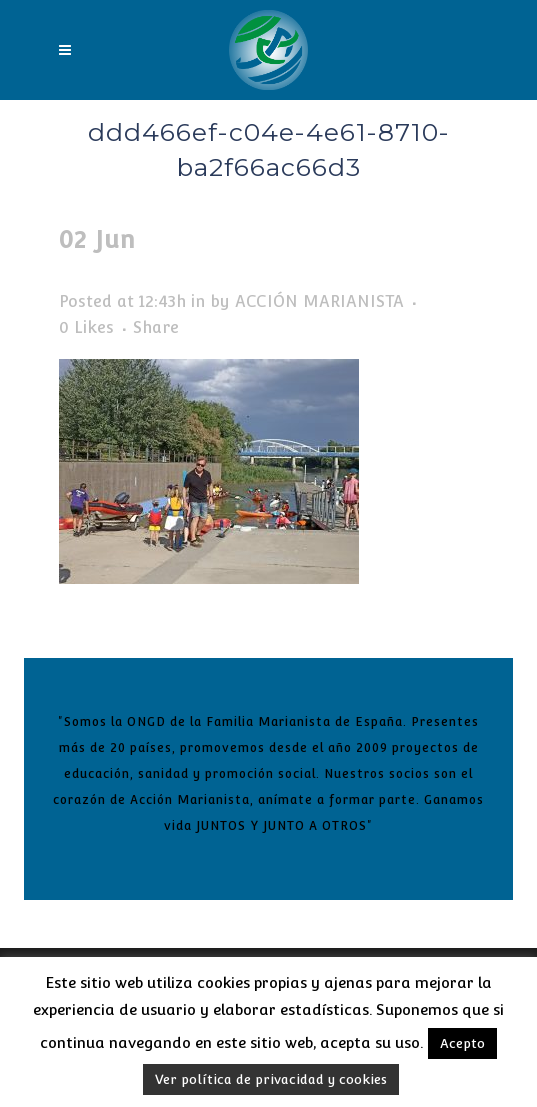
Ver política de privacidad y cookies (271, 1079)
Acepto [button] (462, 1043)
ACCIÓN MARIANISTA (319, 301)
